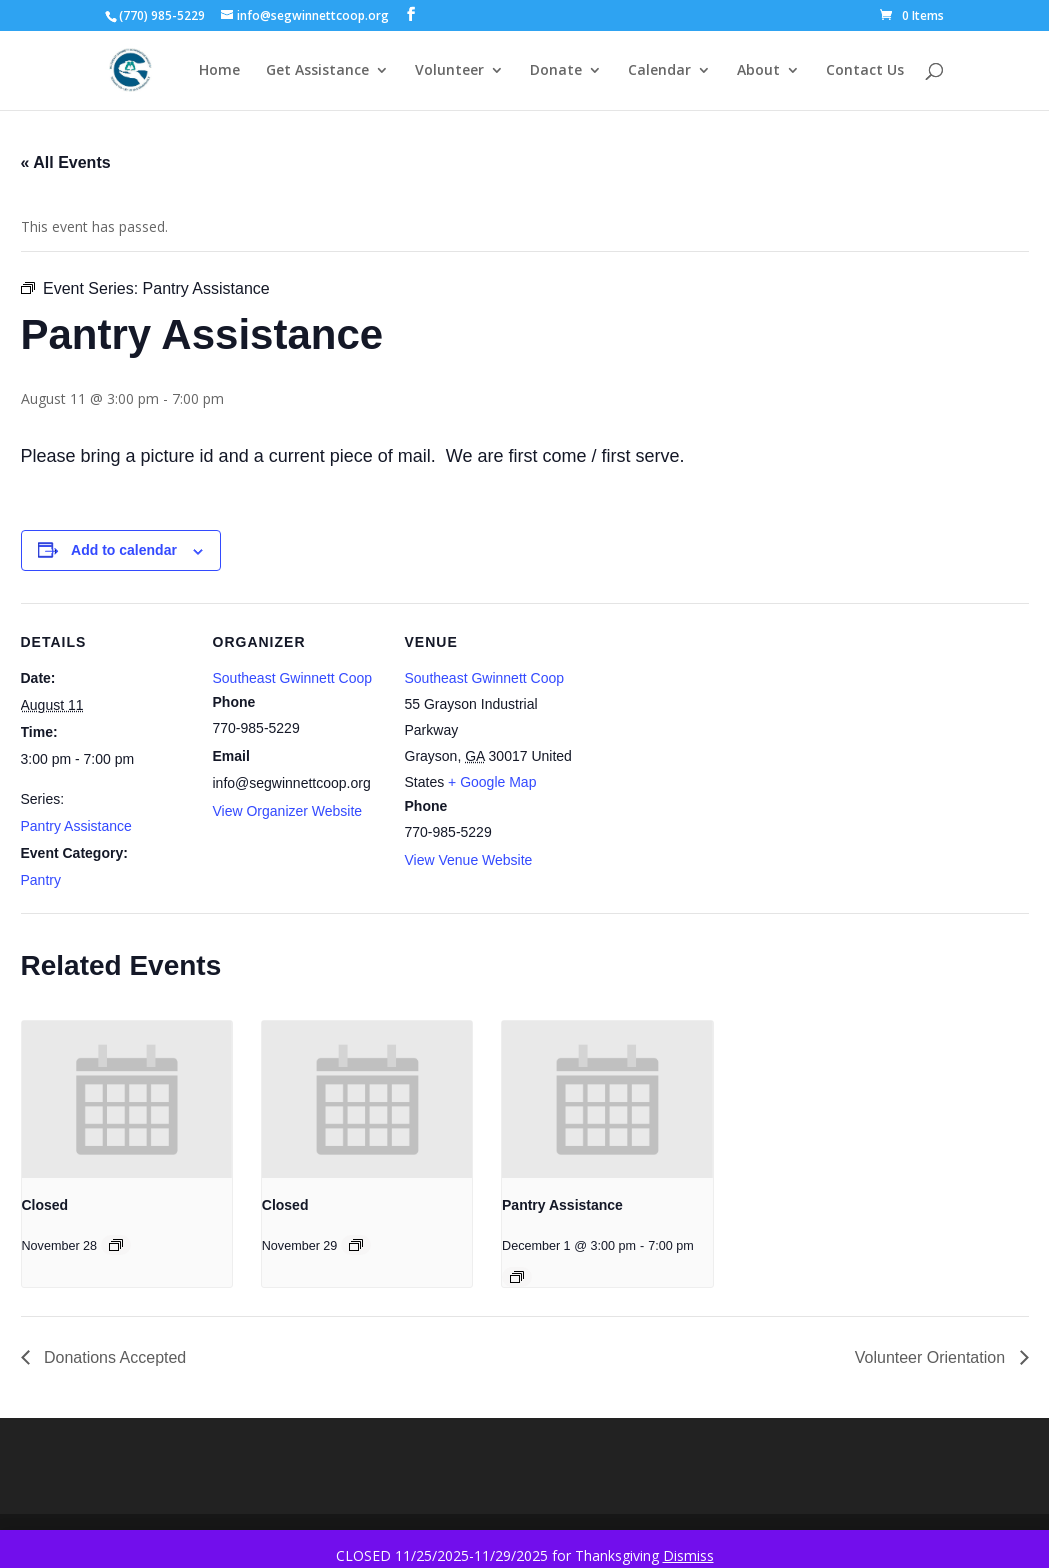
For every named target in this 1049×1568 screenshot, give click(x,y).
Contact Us (865, 71)
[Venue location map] (702, 740)
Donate (556, 71)
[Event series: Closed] (116, 1245)
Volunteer (449, 71)
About (758, 71)
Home (219, 71)
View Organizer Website (288, 811)
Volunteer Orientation (932, 1357)
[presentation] (127, 1100)
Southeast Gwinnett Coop (293, 678)
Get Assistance (317, 71)
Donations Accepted (113, 1357)
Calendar (659, 71)
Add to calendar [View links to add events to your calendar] (124, 550)
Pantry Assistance (76, 826)
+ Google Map (492, 782)
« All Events (66, 162)
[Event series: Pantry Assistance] (517, 1277)
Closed (45, 1205)
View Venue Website (469, 860)
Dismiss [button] (688, 1555)
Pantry (41, 880)
